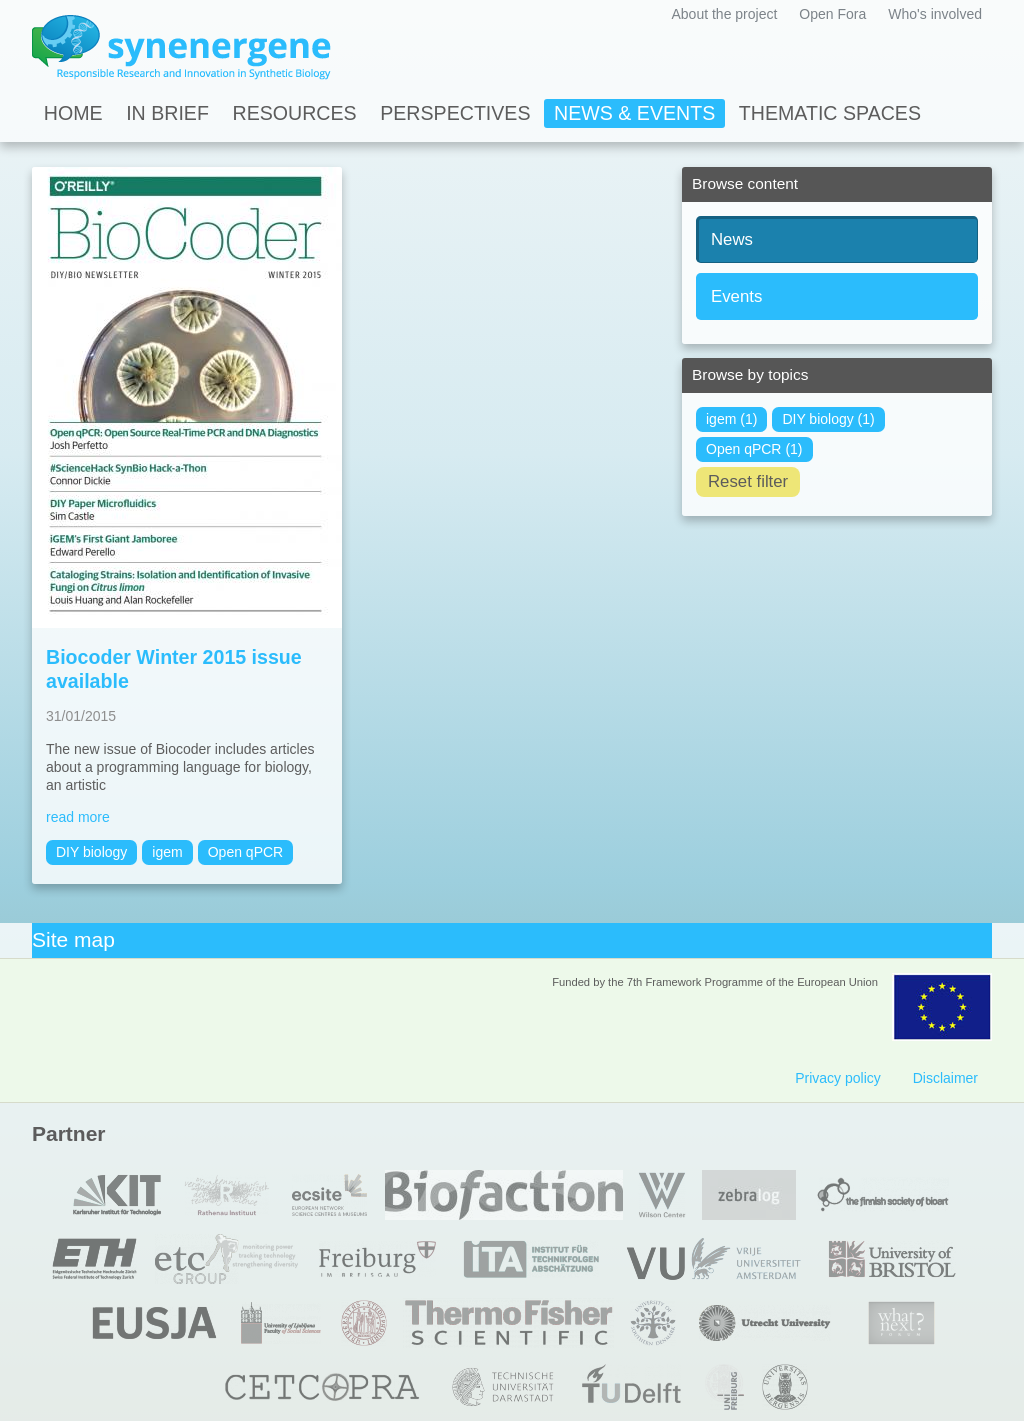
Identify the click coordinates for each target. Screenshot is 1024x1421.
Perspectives (455, 113)
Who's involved (935, 14)
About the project (724, 14)
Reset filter (748, 481)
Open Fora (832, 14)
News (732, 239)
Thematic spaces (830, 113)
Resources (295, 113)
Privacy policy (838, 1078)
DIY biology (91, 852)
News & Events (634, 113)
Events (736, 296)
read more (78, 817)
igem (167, 852)
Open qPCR (245, 852)
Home (73, 113)
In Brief (167, 113)
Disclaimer (945, 1078)
